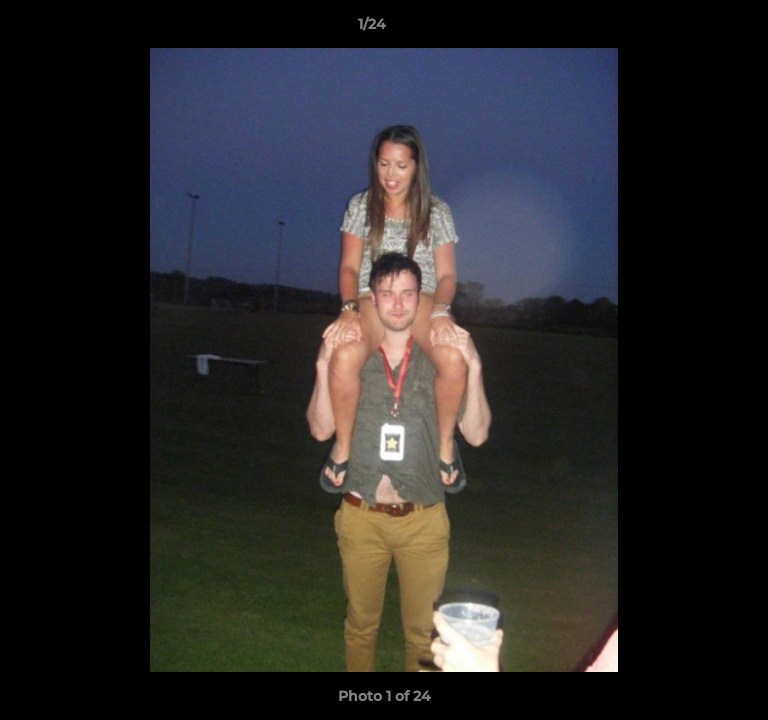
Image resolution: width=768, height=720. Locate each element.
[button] (696, 29)
